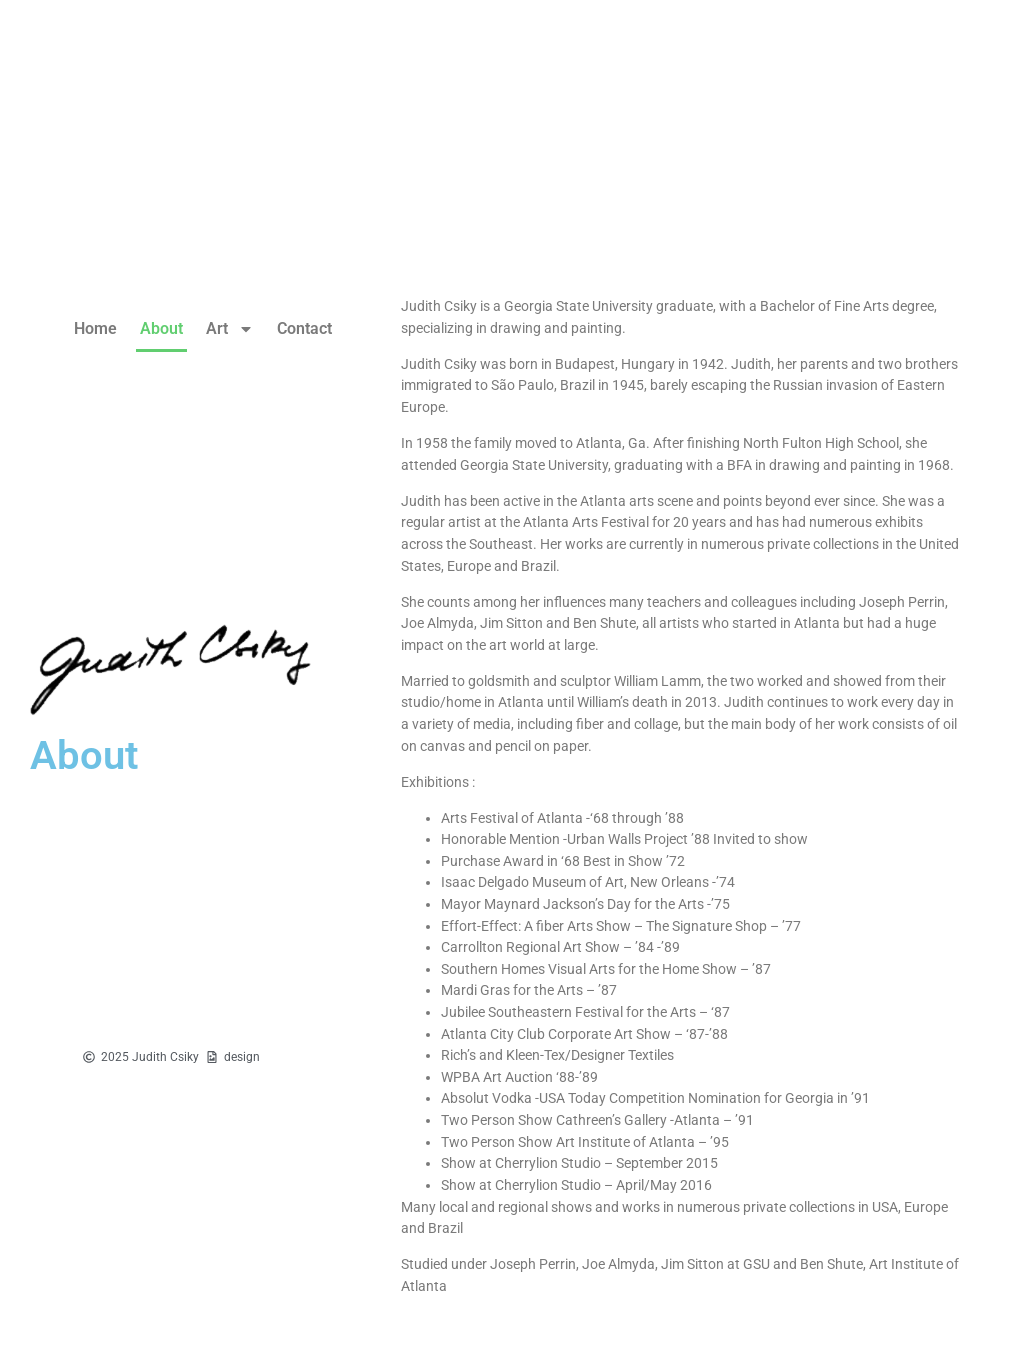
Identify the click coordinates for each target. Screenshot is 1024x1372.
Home (95, 328)
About (161, 328)
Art (230, 329)
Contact (304, 328)
